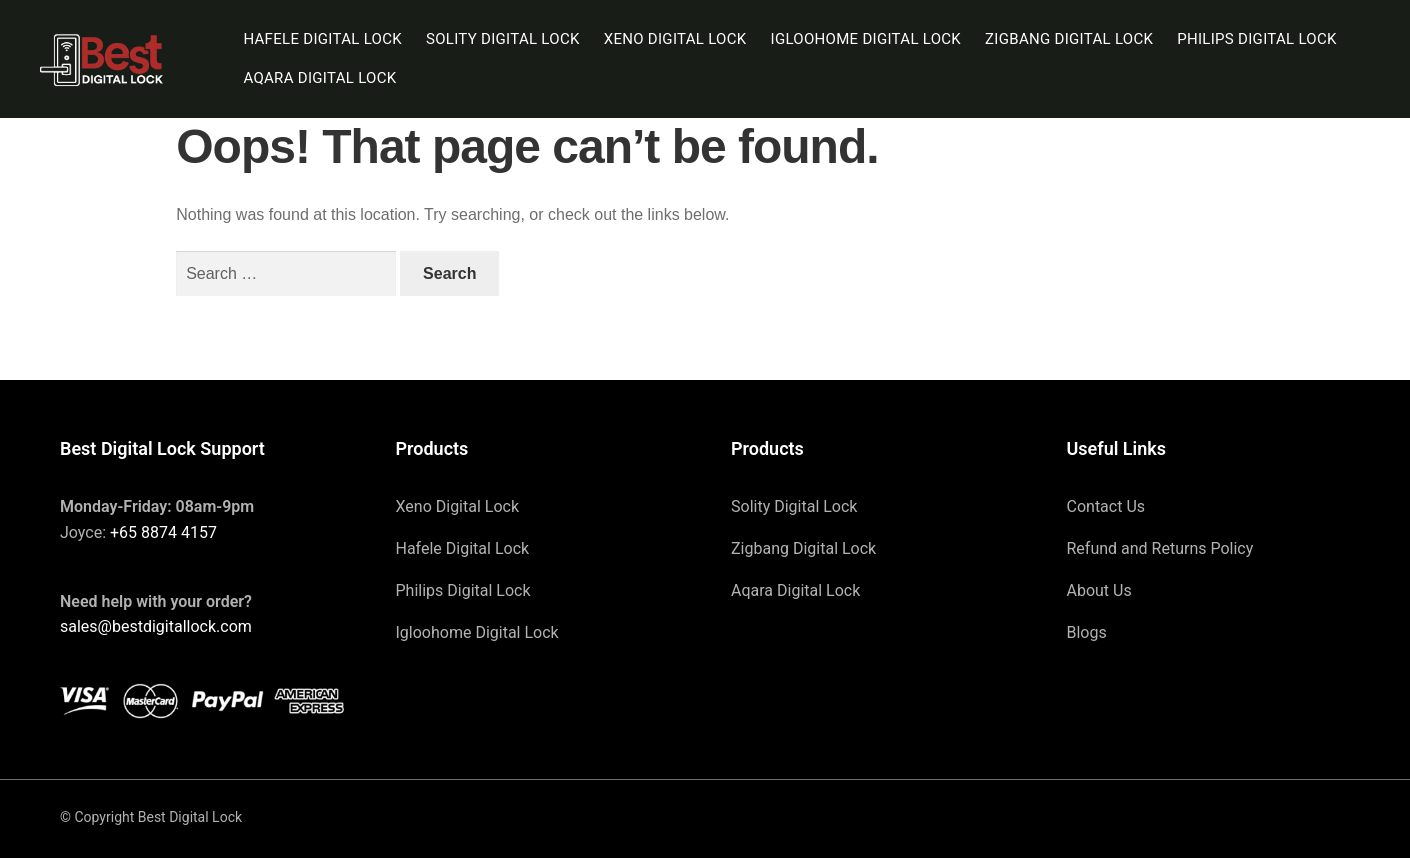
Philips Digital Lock (1257, 39)
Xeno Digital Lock (675, 39)
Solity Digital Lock (503, 39)
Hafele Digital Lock (322, 39)
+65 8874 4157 (163, 532)
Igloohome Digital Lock (866, 39)
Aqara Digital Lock (319, 78)
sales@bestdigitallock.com (156, 626)
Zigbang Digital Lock (1069, 39)
